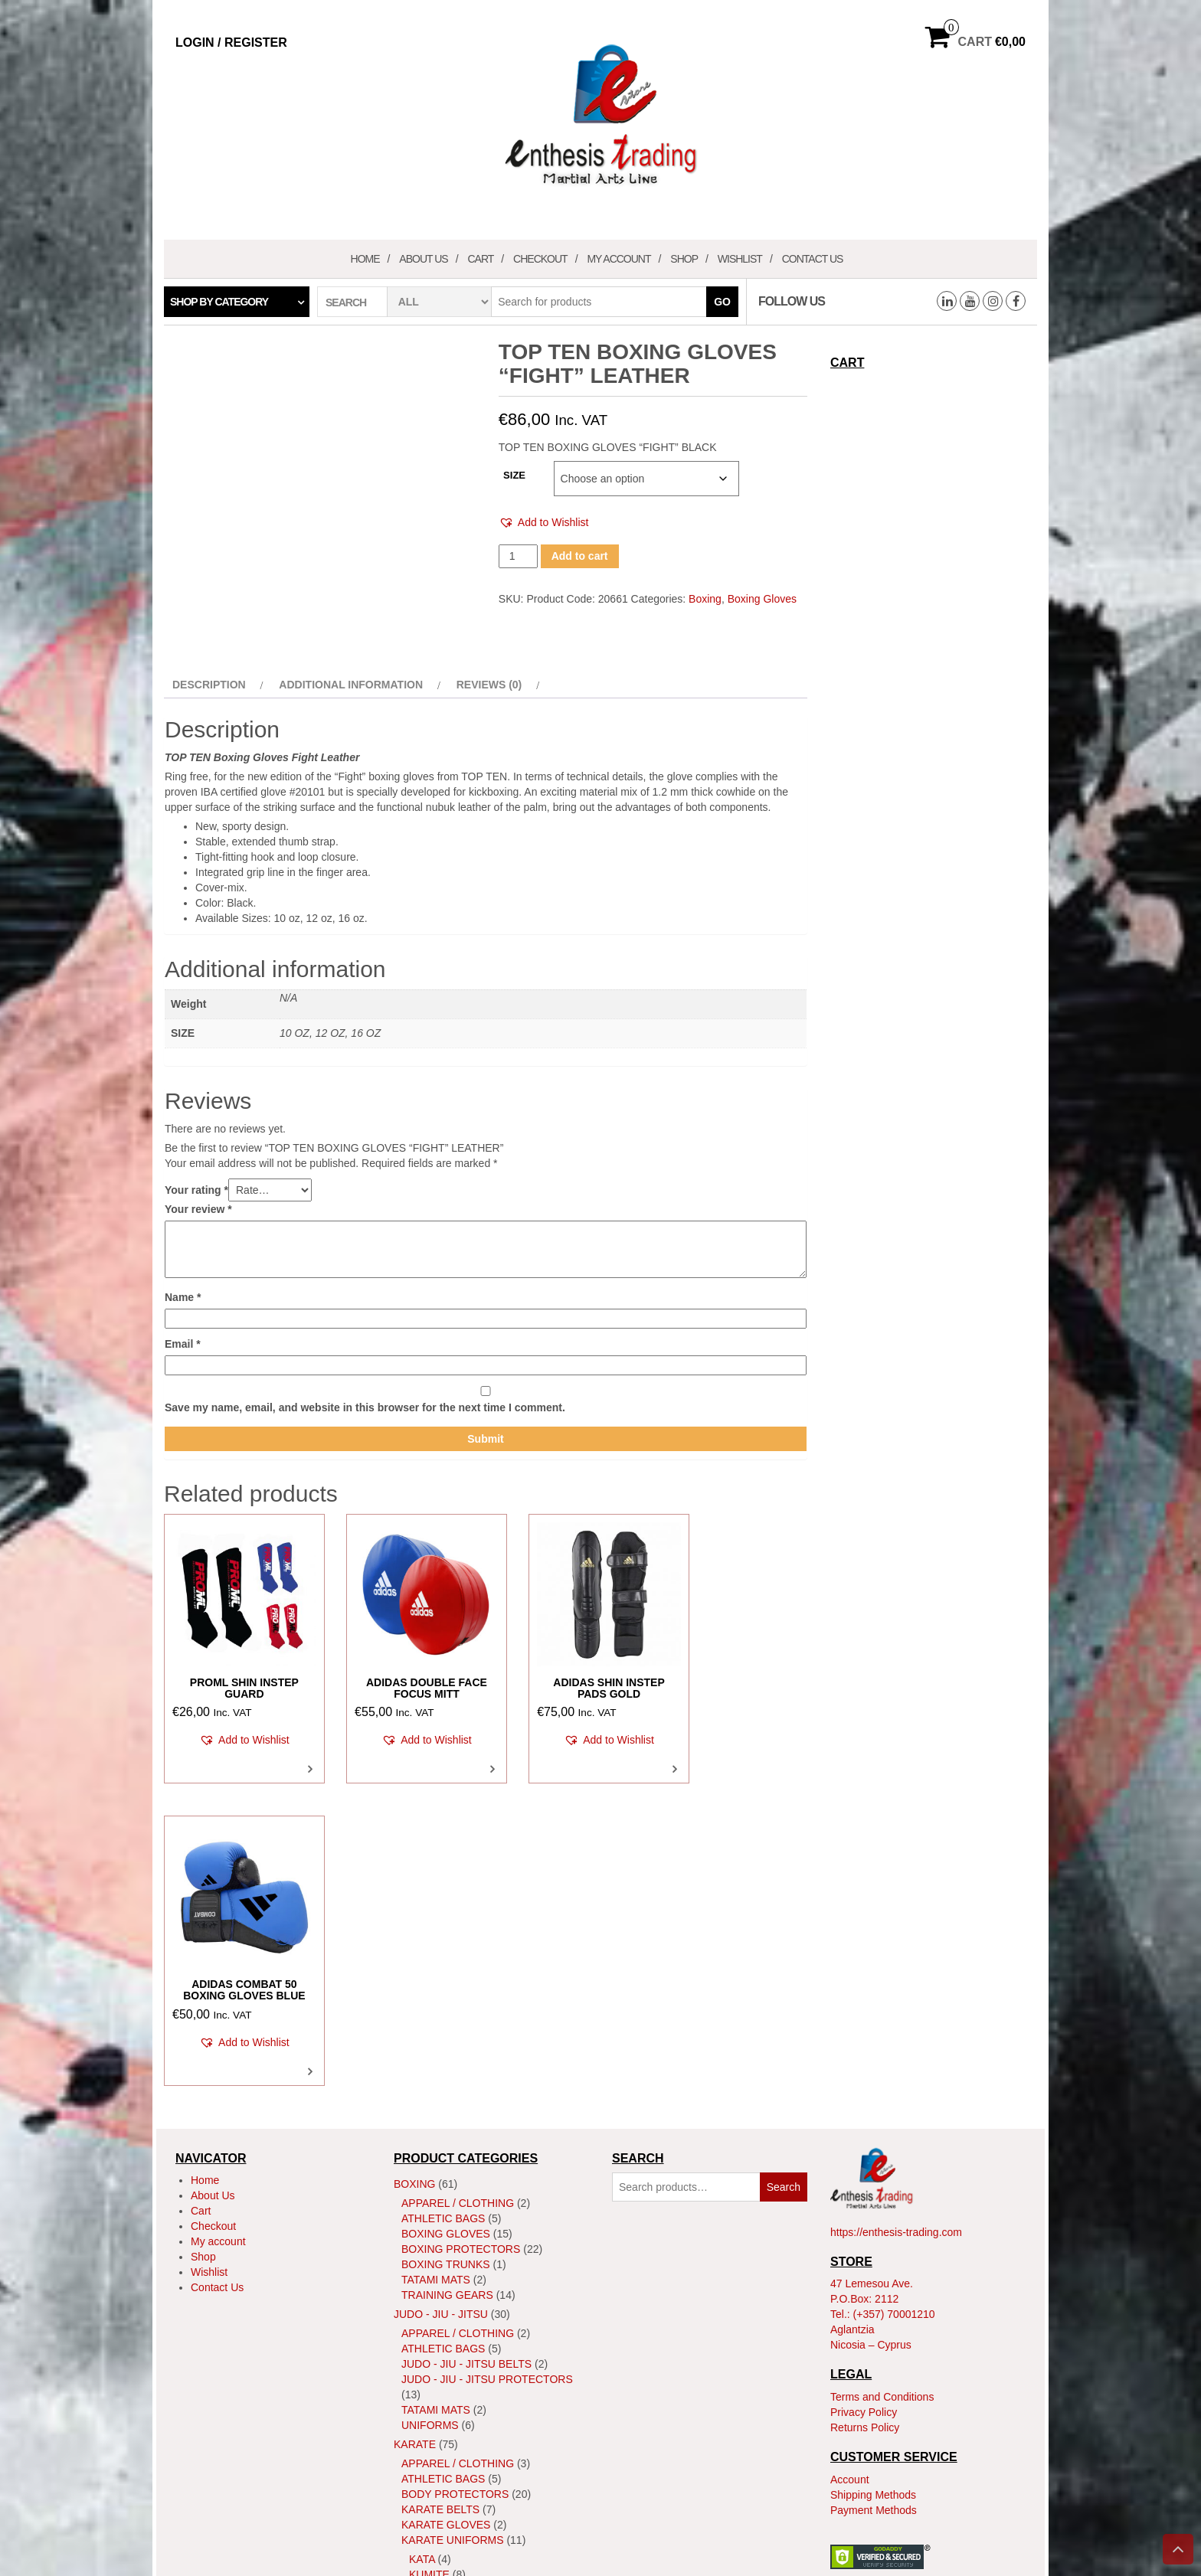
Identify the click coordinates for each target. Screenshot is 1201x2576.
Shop (684, 259)
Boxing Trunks (445, 1956)
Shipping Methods (873, 2185)
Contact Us (812, 259)
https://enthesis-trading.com (896, 1923)
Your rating (196, 1190)
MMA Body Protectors (468, 2400)
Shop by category (219, 302)
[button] (544, 522)
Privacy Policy (863, 2103)
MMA (406, 2350)
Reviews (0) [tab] (489, 684)
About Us (423, 259)
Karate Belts (440, 2201)
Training (427, 2331)
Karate (415, 2136)
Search (783, 1878)
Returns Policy (864, 2118)
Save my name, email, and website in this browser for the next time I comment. (365, 1407)
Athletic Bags (443, 1910)
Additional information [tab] (351, 684)
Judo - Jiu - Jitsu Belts (466, 2055)
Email (183, 1344)
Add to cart (579, 556)
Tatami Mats (435, 1971)
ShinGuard (433, 2285)
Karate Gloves (445, 2216)
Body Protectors (455, 2185)
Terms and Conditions (882, 2087)
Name (183, 1297)
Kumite (429, 2266)
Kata (422, 2250)
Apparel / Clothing (457, 1894)
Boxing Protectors (460, 1940)
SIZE (514, 475)
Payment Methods (873, 2201)
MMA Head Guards (454, 2430)
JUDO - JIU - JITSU (441, 2005)
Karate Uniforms (452, 2231)
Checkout (540, 259)
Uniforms (430, 2116)
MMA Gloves (437, 2415)
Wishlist (740, 259)
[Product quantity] (518, 556)
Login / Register (231, 42)
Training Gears (447, 1986)
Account (849, 2170)
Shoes (420, 2300)
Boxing (705, 599)
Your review (198, 1209)
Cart (480, 259)
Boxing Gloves (762, 599)
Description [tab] (209, 684)
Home (365, 259)
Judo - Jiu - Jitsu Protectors (487, 2070)
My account (618, 259)
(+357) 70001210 (894, 2005)
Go (722, 302)
